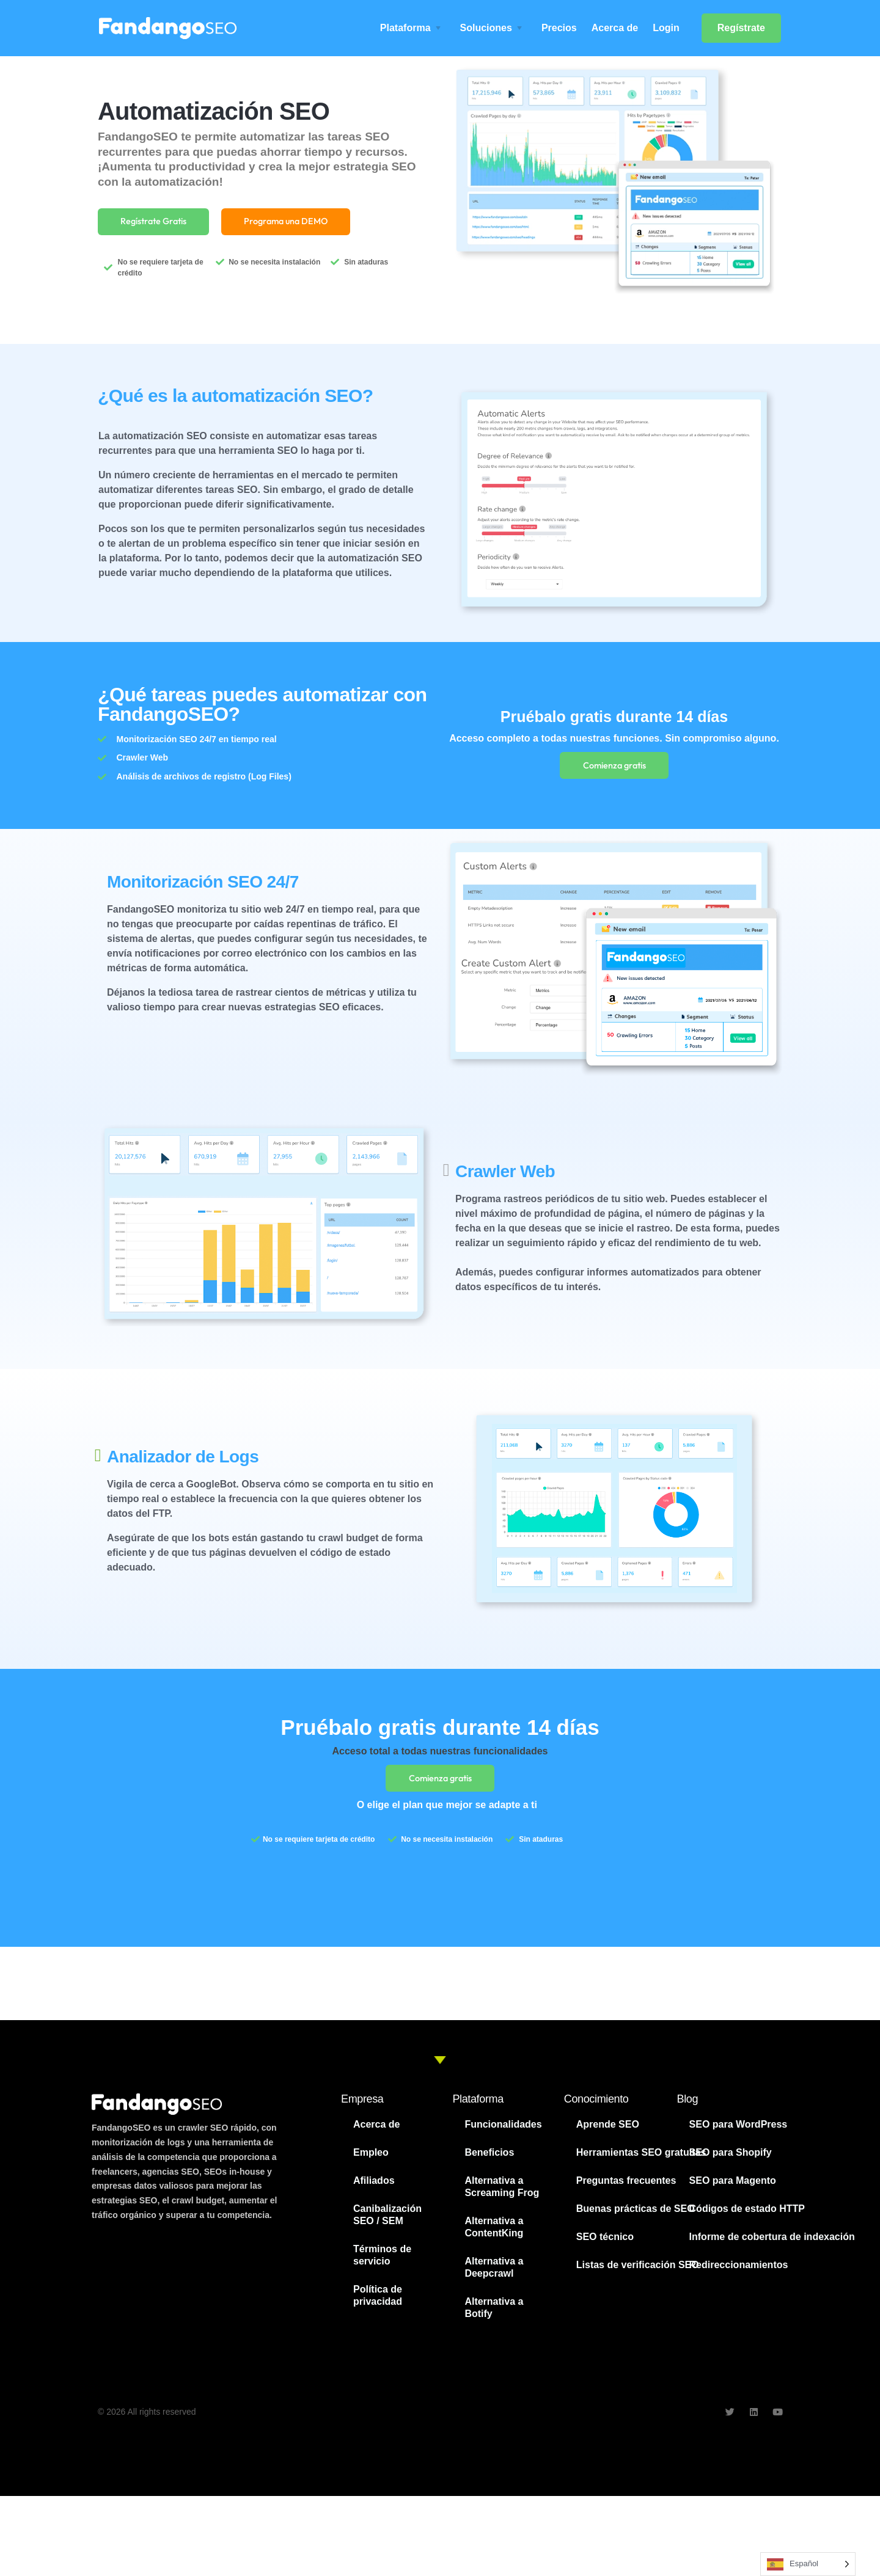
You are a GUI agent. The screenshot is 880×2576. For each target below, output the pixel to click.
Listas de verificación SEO (637, 2271)
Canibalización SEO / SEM (387, 2221)
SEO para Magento (732, 2187)
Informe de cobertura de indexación (772, 2243)
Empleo (371, 2159)
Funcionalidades (502, 2131)
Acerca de (615, 28)
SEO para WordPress (738, 2131)
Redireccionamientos (738, 2271)
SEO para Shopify (730, 2159)
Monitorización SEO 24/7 (203, 884)
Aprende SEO (607, 2131)
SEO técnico (605, 2243)
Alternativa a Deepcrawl (493, 2274)
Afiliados (374, 2187)
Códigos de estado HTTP (747, 2215)
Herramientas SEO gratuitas (641, 2159)
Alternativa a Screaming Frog (501, 2193)
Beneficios (489, 2159)
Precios (559, 28)
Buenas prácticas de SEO (635, 2215)
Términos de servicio (382, 2261)
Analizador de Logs (182, 1459)
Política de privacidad (377, 2302)
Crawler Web (505, 1174)
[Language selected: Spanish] (808, 2564)
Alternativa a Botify (493, 2314)
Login (666, 28)
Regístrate (741, 28)
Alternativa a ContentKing (493, 2233)
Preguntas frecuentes (626, 2187)
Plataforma (405, 28)
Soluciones (486, 28)
